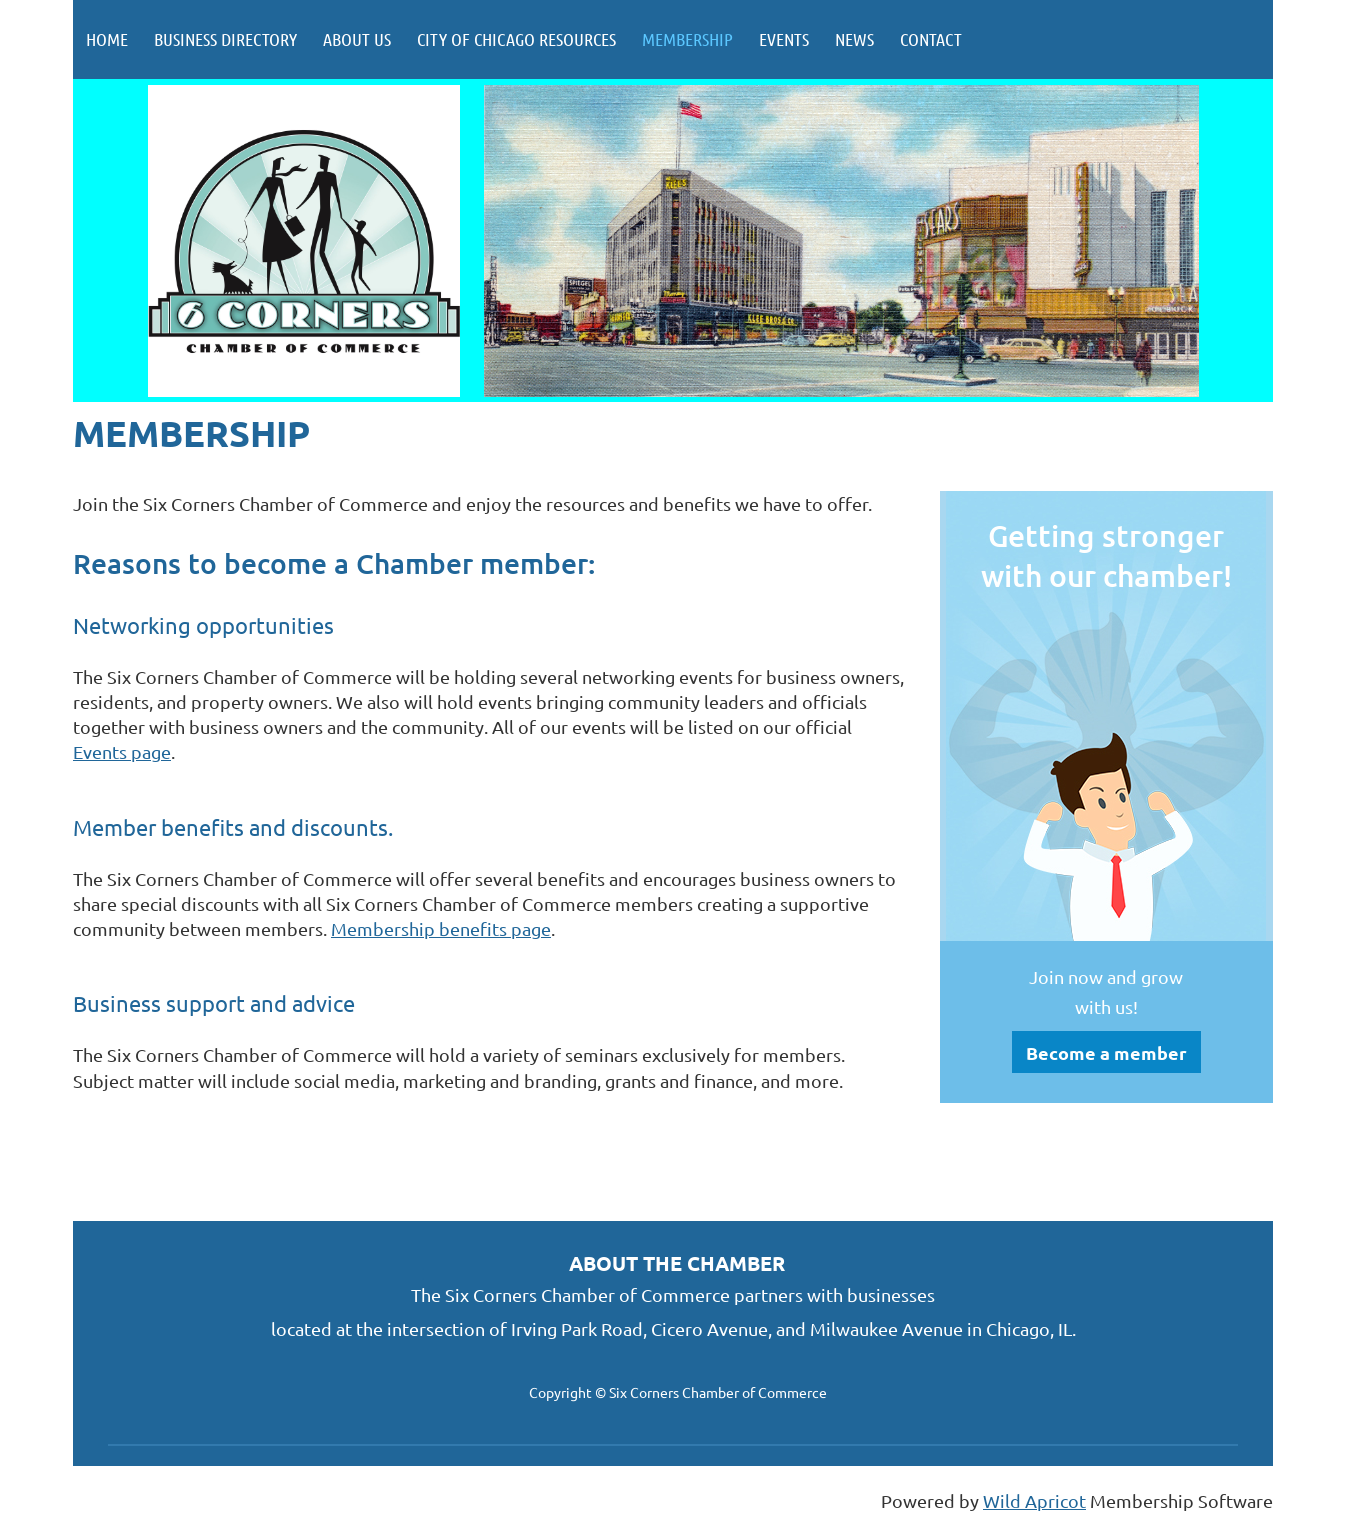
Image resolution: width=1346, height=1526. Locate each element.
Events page (122, 751)
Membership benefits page (441, 928)
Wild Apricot (1034, 1500)
